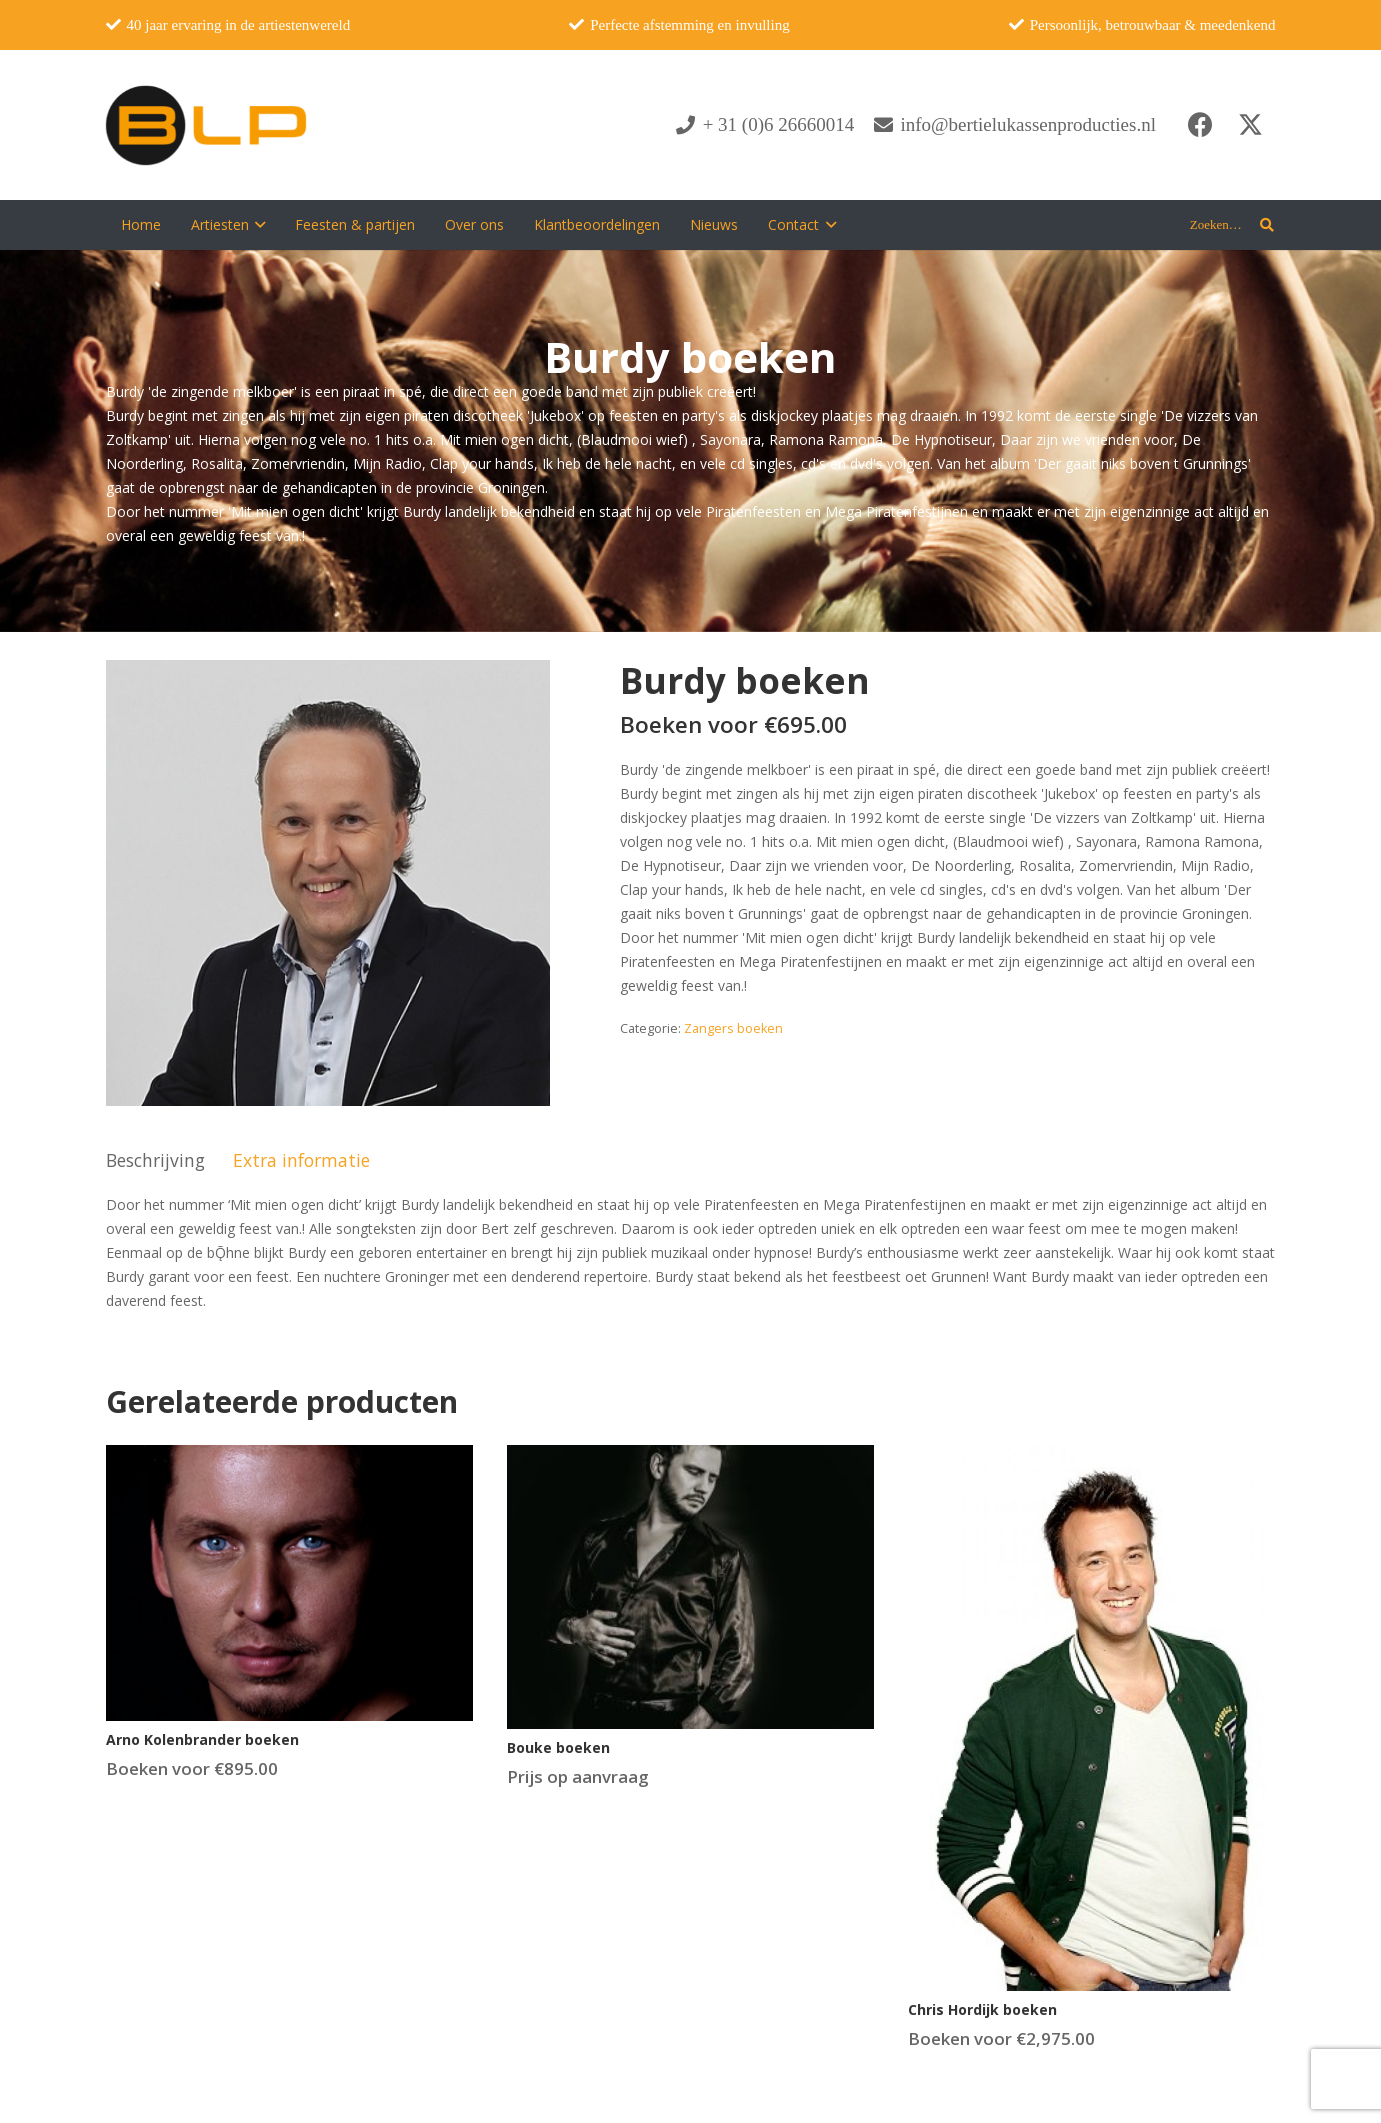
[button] (257, 225)
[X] (1251, 125)
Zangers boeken (733, 1028)
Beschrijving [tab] (155, 1160)
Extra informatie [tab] (301, 1160)
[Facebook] (1201, 125)
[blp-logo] (206, 125)
